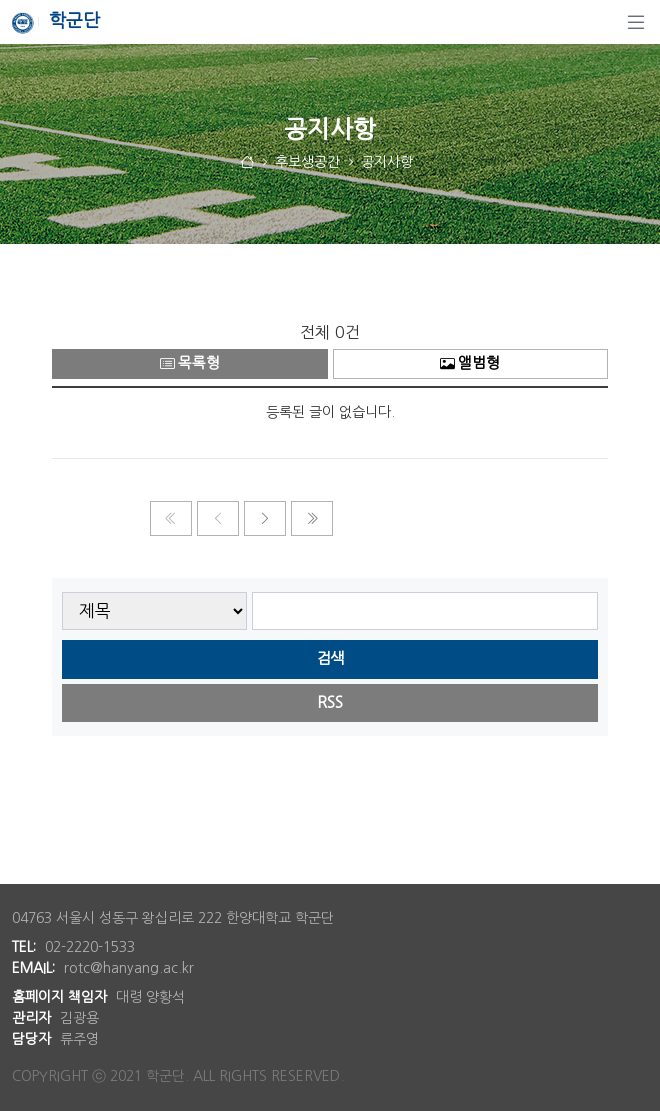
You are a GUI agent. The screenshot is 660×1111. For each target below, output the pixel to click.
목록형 (190, 363)
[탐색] (636, 22)
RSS (330, 702)
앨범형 (470, 363)
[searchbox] (425, 611)
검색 (330, 658)
